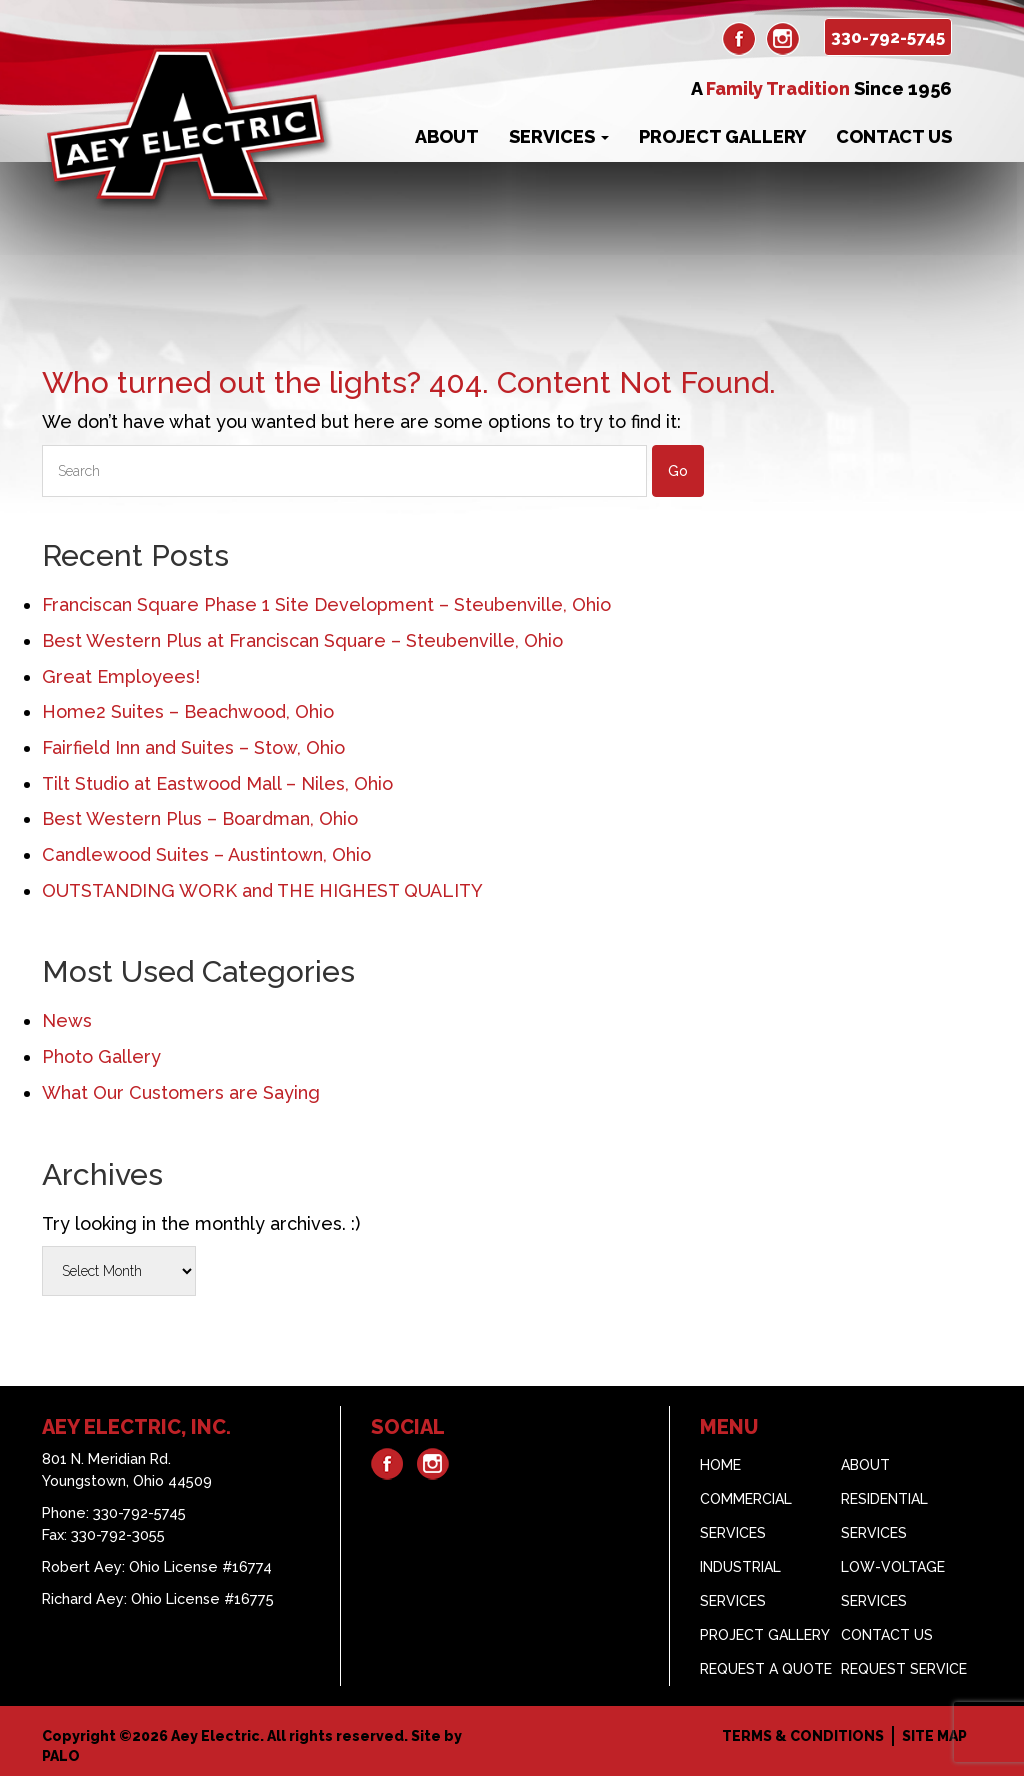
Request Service (904, 1669)
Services (559, 136)
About (447, 136)
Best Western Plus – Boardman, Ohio (200, 818)
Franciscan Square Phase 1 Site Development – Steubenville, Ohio (326, 604)
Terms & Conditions (803, 1736)
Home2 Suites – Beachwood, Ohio (188, 711)
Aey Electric (215, 1736)
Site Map (934, 1736)
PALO (61, 1756)
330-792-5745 (888, 37)
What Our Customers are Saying (181, 1092)
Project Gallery (722, 136)
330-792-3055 (118, 1534)
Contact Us (894, 136)
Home (720, 1465)
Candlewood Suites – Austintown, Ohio (206, 854)
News (67, 1020)
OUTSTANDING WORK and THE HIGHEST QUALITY (262, 890)
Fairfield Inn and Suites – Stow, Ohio (193, 747)
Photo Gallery (101, 1056)
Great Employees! (121, 676)
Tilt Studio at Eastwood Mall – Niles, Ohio (217, 783)
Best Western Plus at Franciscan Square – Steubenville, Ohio (302, 640)
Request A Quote (766, 1669)
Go (678, 471)
